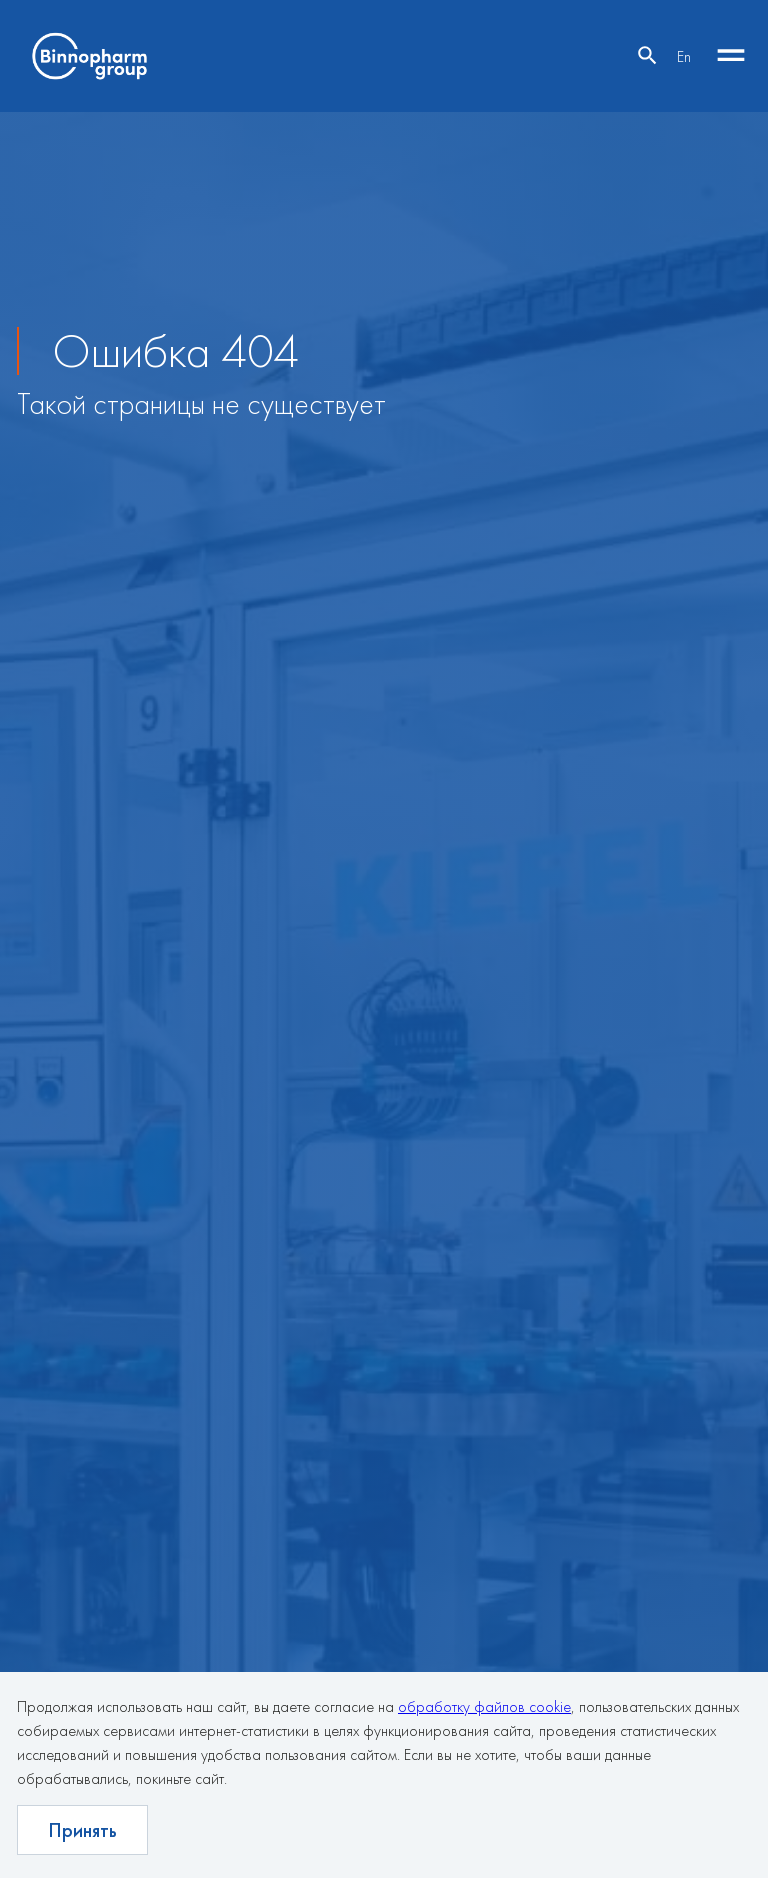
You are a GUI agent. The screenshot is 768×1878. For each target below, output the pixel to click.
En (684, 56)
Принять (82, 1830)
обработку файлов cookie (484, 1706)
